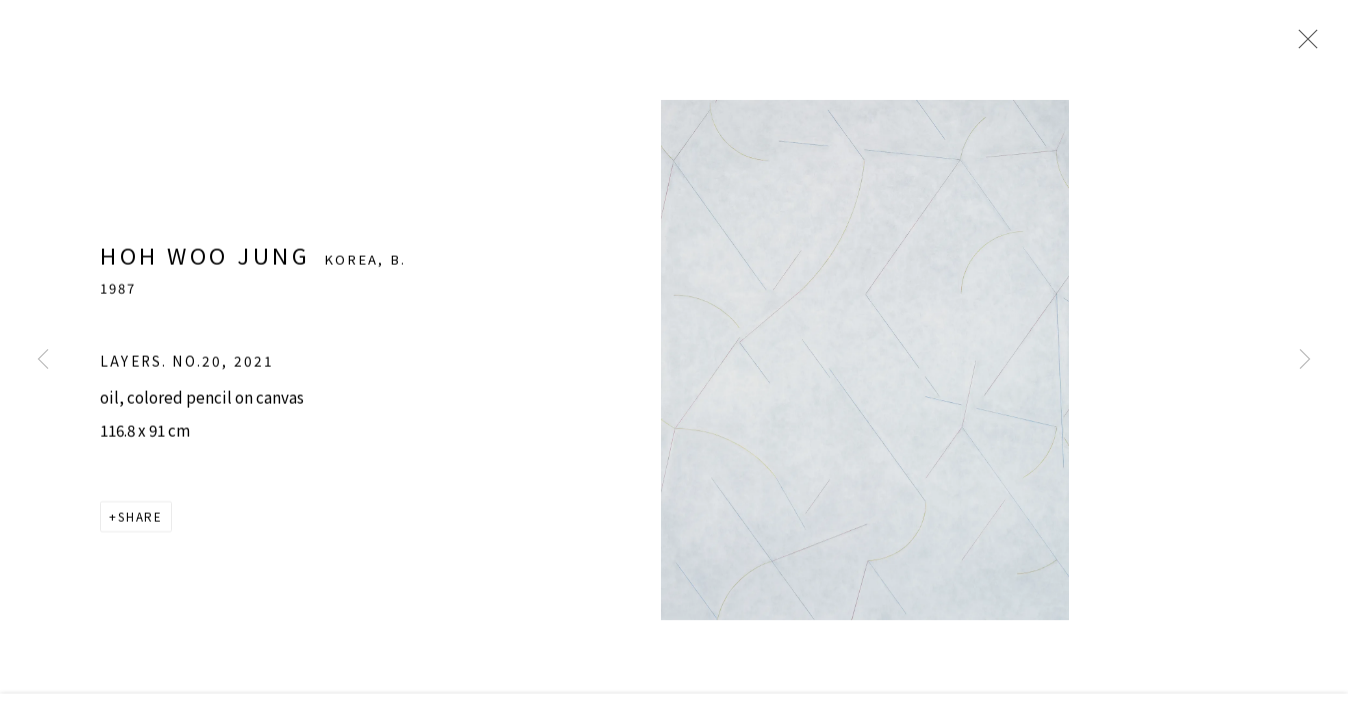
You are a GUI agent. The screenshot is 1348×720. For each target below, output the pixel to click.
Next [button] (1305, 360)
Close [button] (1323, 45)
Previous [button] (43, 360)
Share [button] (140, 538)
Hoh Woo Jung (205, 275)
